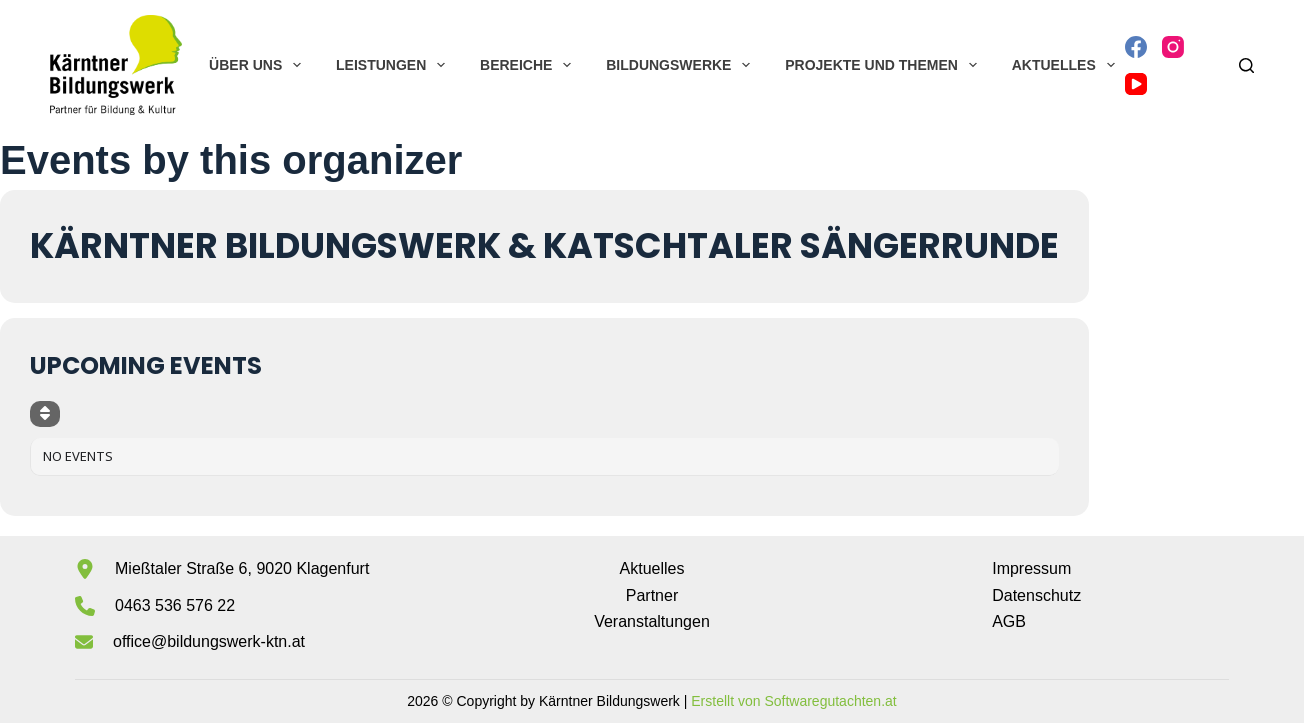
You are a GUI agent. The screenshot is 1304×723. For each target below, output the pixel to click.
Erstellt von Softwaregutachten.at (793, 701)
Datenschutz (1036, 595)
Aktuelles (1067, 65)
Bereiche (529, 65)
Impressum (1031, 568)
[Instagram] (1173, 47)
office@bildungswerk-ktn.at (209, 641)
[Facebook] (1136, 47)
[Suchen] (1246, 65)
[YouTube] (1136, 84)
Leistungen (394, 65)
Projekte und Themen (884, 65)
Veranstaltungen (652, 621)
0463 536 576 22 (175, 605)
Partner (652, 595)
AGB (1009, 621)
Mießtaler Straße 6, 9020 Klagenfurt (242, 568)
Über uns (259, 65)
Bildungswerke (682, 65)
